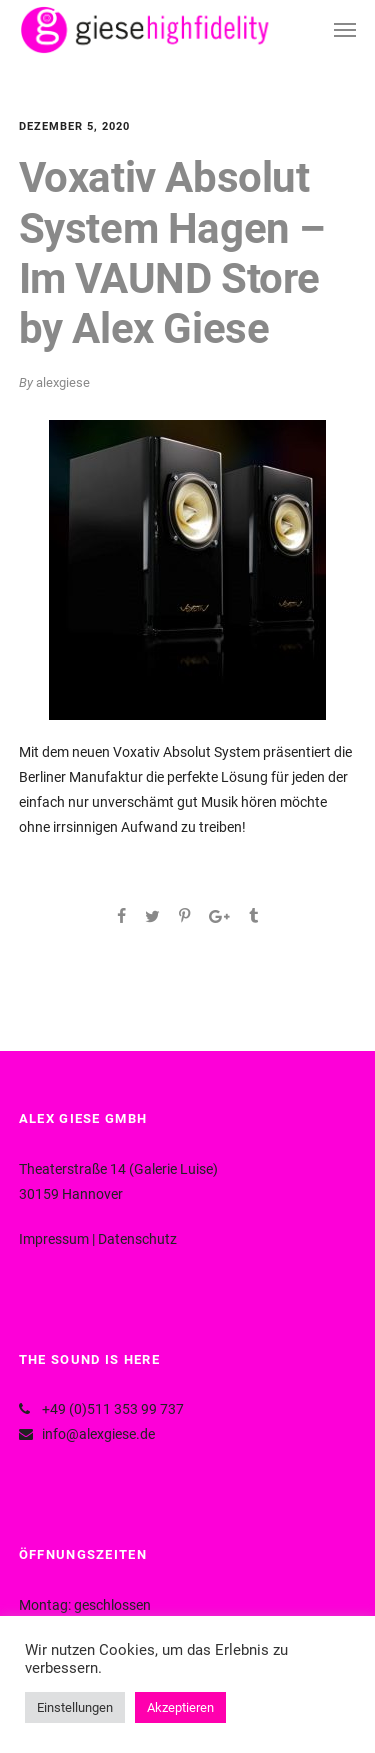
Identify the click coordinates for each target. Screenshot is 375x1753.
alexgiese (63, 382)
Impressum (54, 1239)
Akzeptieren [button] (180, 1707)
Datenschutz (137, 1239)
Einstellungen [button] (75, 1707)
